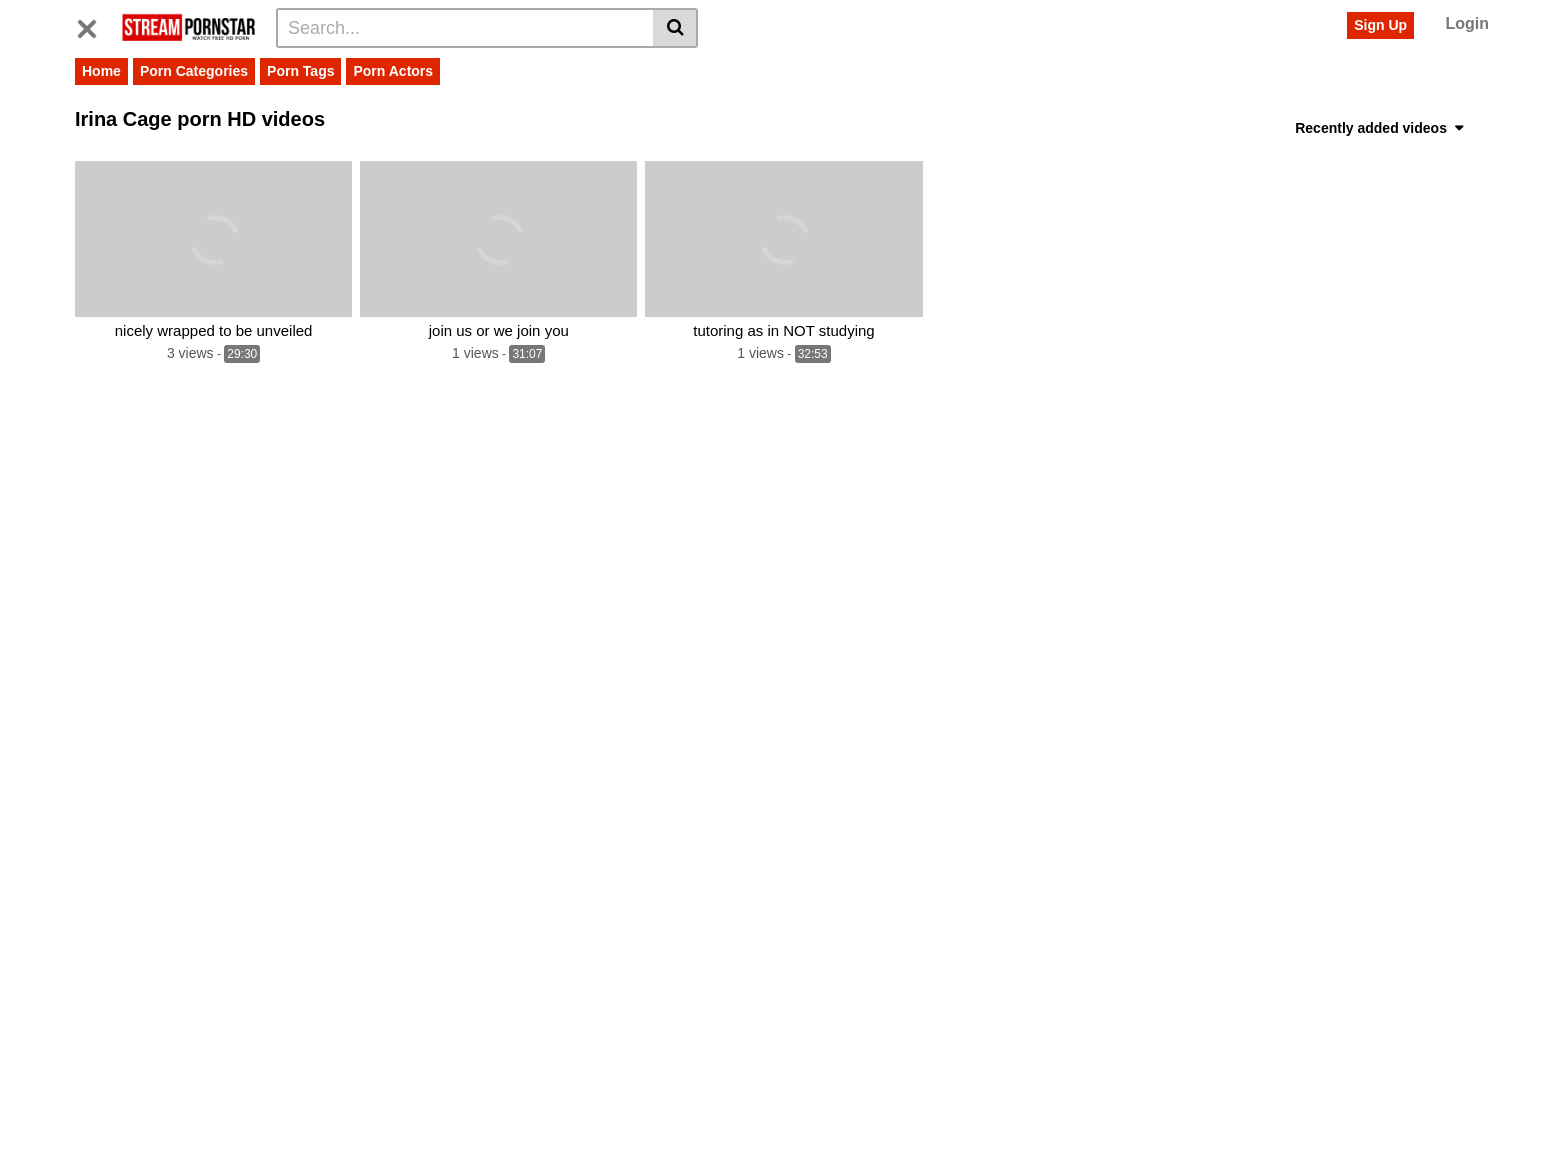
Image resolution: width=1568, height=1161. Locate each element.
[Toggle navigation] (94, 25)
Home (101, 71)
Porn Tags (300, 71)
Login (1467, 23)
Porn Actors (393, 71)
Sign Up (1380, 25)
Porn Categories (194, 71)
